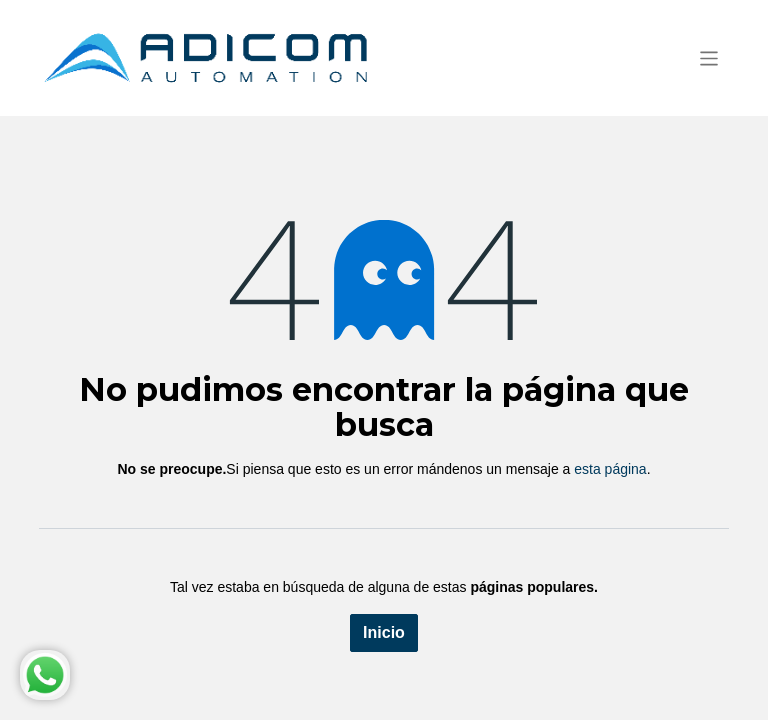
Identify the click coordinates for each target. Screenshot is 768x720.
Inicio (384, 632)
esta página (610, 469)
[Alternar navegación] (709, 57)
